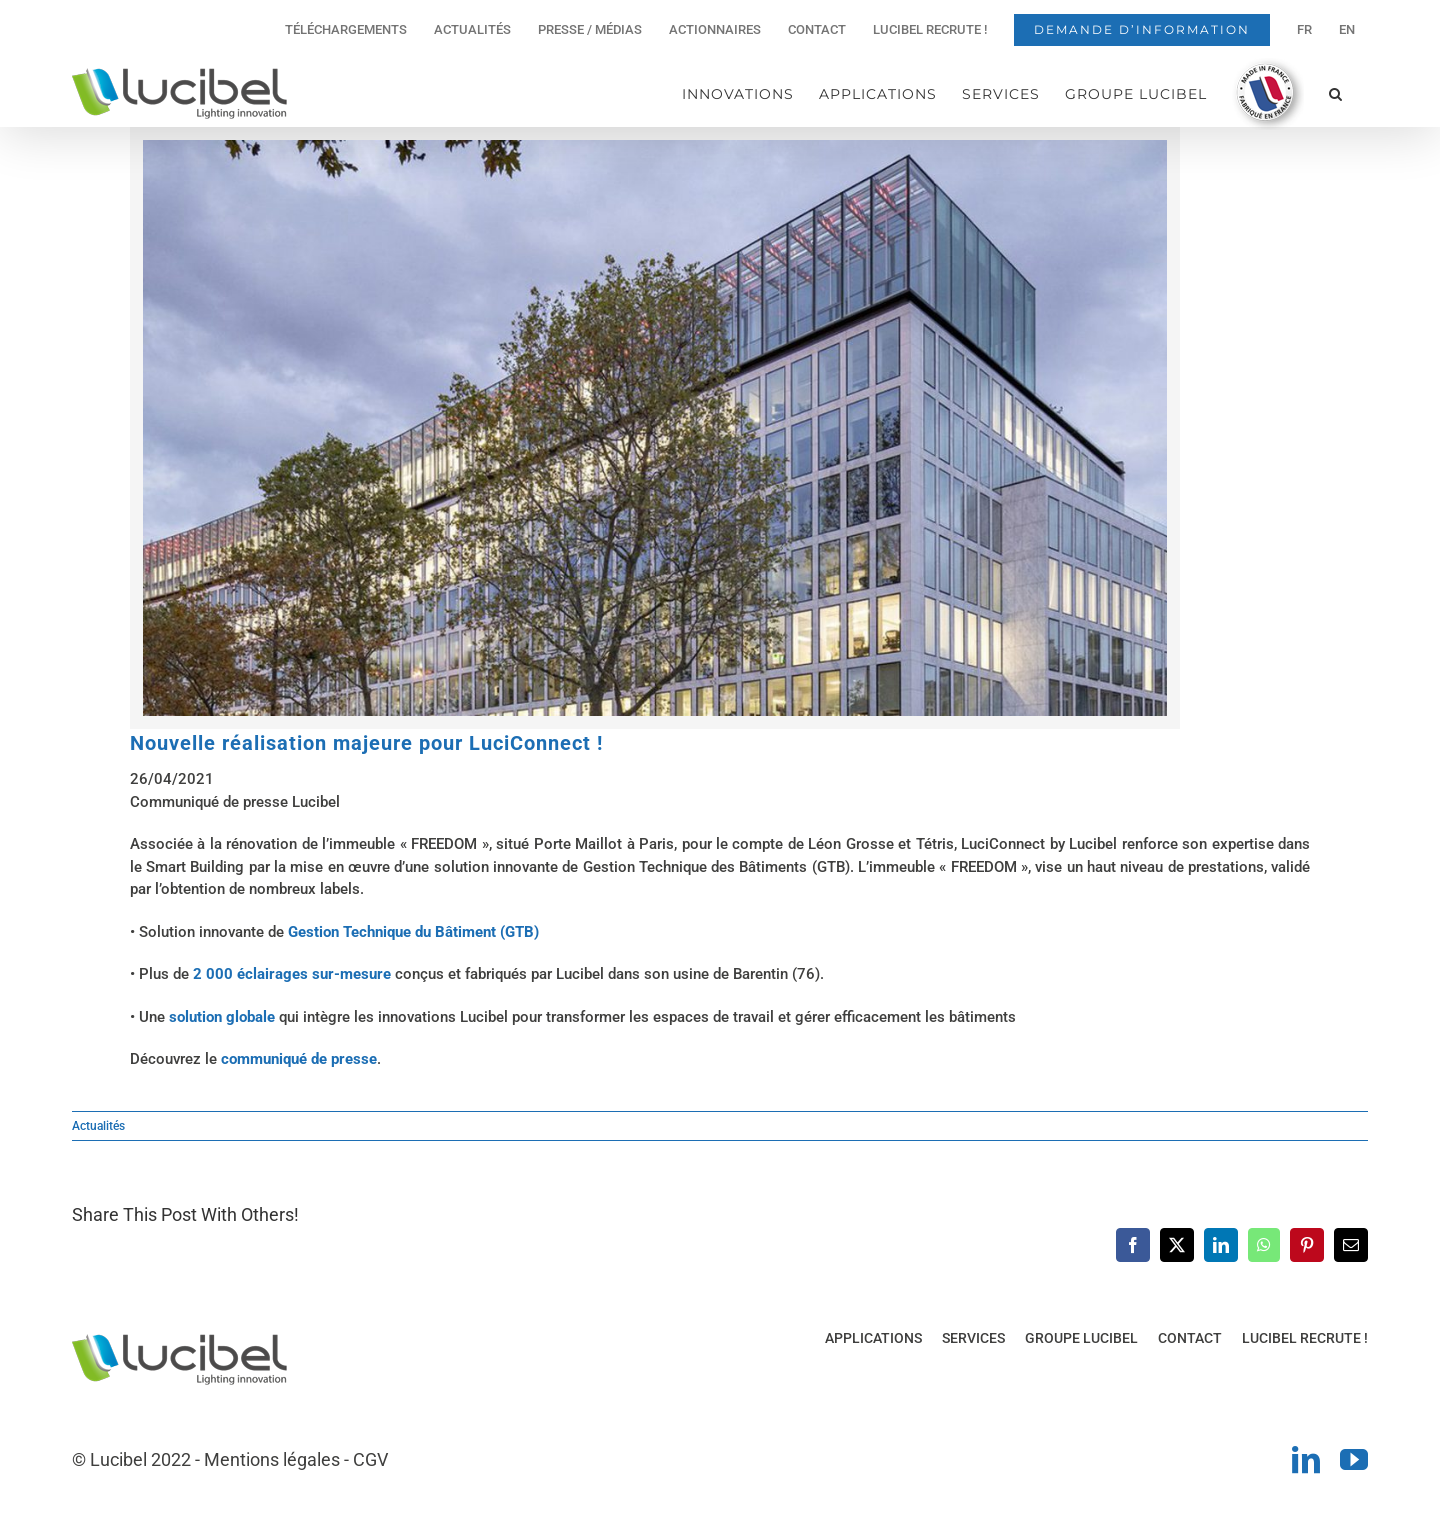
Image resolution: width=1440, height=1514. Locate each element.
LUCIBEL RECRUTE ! (1305, 1338)
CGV (370, 1459)
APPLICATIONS (873, 1338)
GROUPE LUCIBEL (1081, 1338)
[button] (1336, 93)
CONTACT (1190, 1338)
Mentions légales (272, 1459)
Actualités (98, 1126)
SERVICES (973, 1338)
